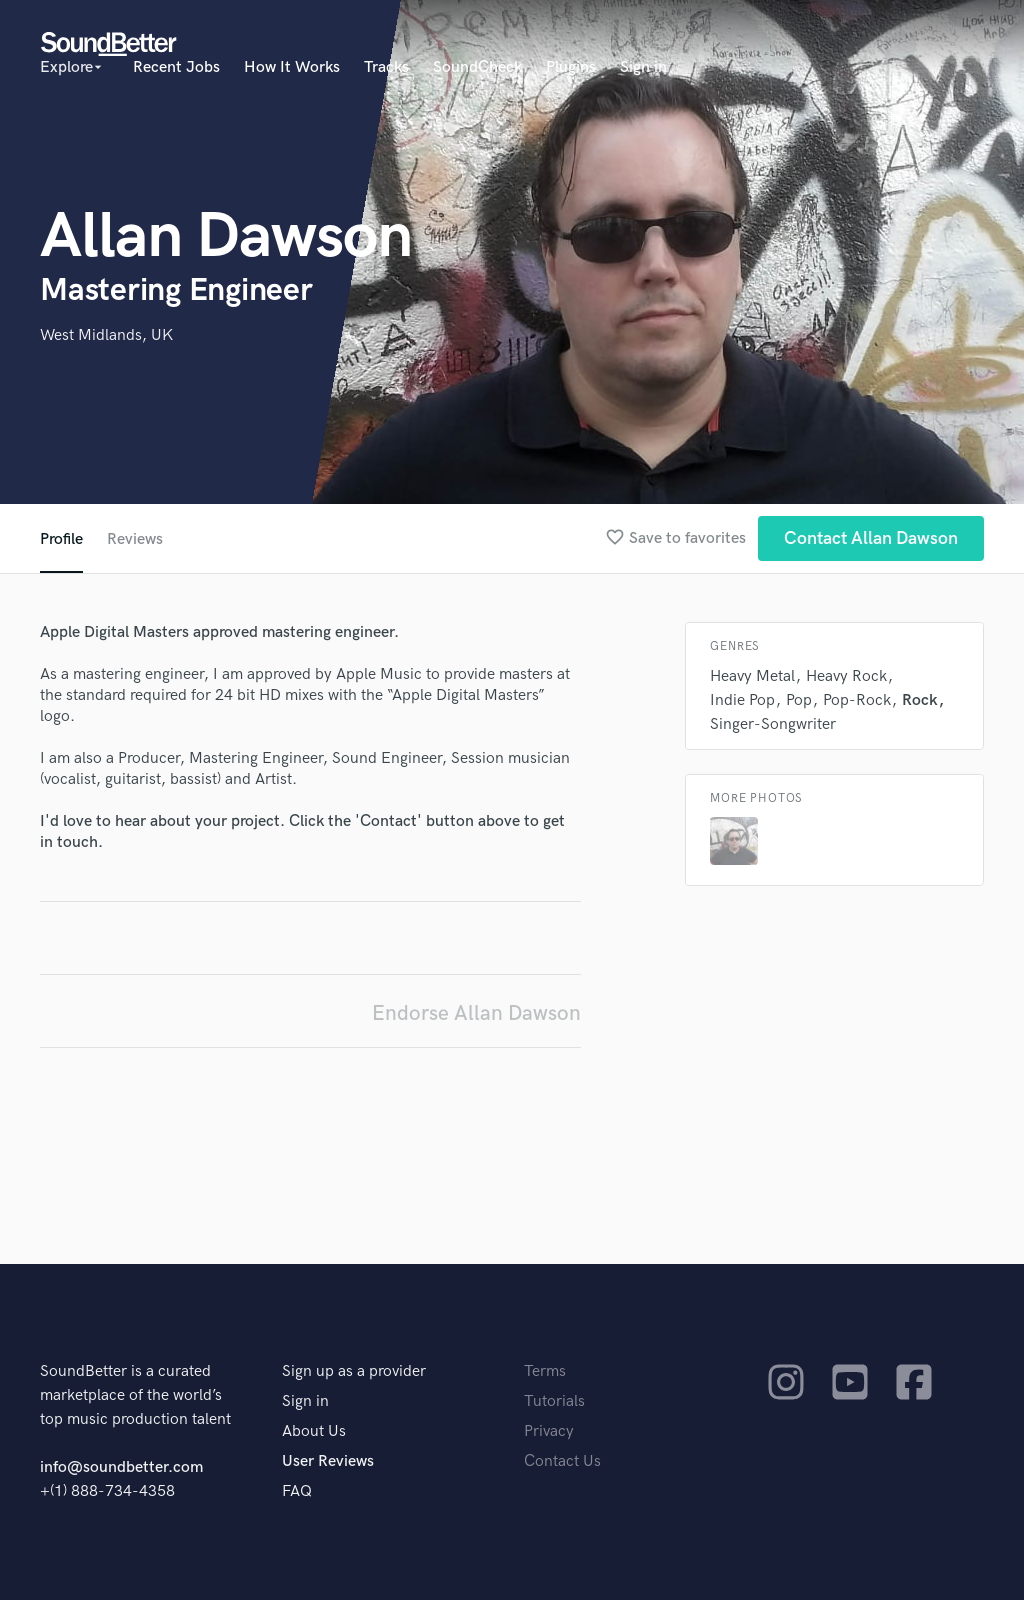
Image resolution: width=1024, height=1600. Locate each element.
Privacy (549, 1431)
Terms (545, 1371)
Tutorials (554, 1401)
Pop (799, 700)
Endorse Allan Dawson (476, 1013)
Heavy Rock (846, 676)
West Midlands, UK (106, 335)
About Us (314, 1431)
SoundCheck (477, 67)
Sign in (643, 67)
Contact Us (562, 1461)
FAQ (297, 1491)
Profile (61, 539)
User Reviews (328, 1461)
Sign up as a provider (354, 1371)
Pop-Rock (857, 700)
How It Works (292, 67)
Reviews (135, 539)
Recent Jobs (176, 67)
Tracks (386, 67)
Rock (920, 700)
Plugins (571, 67)
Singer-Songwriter (773, 724)
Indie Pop (742, 700)
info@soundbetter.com (121, 1467)
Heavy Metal (752, 676)
